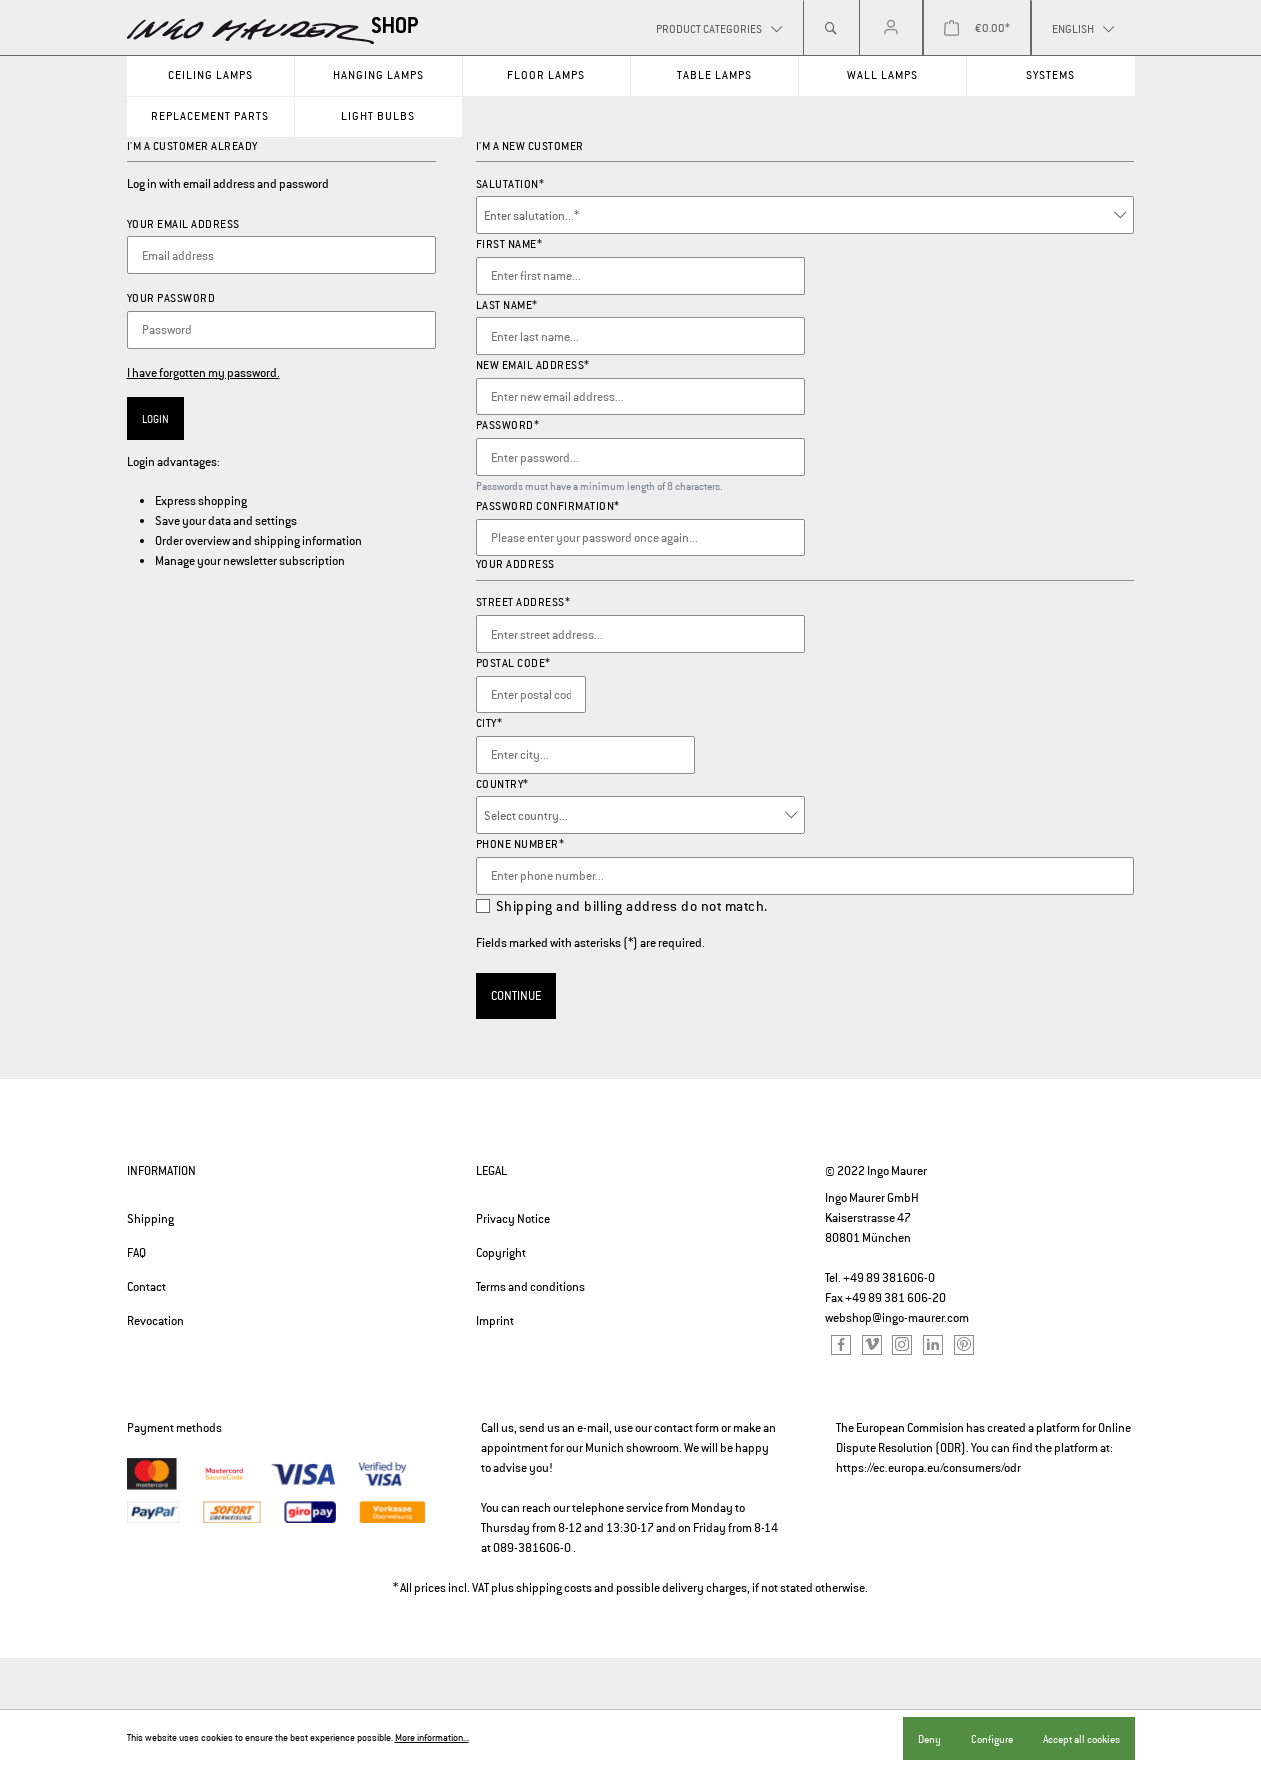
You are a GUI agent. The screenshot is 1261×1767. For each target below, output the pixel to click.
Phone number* (520, 844)
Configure (992, 1739)
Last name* (507, 305)
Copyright (501, 1253)
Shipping (150, 1219)
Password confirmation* (548, 506)
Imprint (495, 1321)
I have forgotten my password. (203, 373)
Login (155, 419)
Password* (508, 425)
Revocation (155, 1321)
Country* (502, 784)
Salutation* (510, 184)
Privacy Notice (513, 1219)
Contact (146, 1287)
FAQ (136, 1253)
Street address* (523, 602)
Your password (171, 298)
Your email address (183, 224)
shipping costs (554, 1588)
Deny (929, 1739)
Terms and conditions (530, 1287)
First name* (509, 244)
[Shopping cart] (977, 28)
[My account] (891, 28)
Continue (516, 996)
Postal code (513, 663)
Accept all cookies (1081, 1739)
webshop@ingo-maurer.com (897, 1318)
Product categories (710, 29)
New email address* (533, 365)
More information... (432, 1738)
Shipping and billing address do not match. (632, 906)
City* (489, 723)
